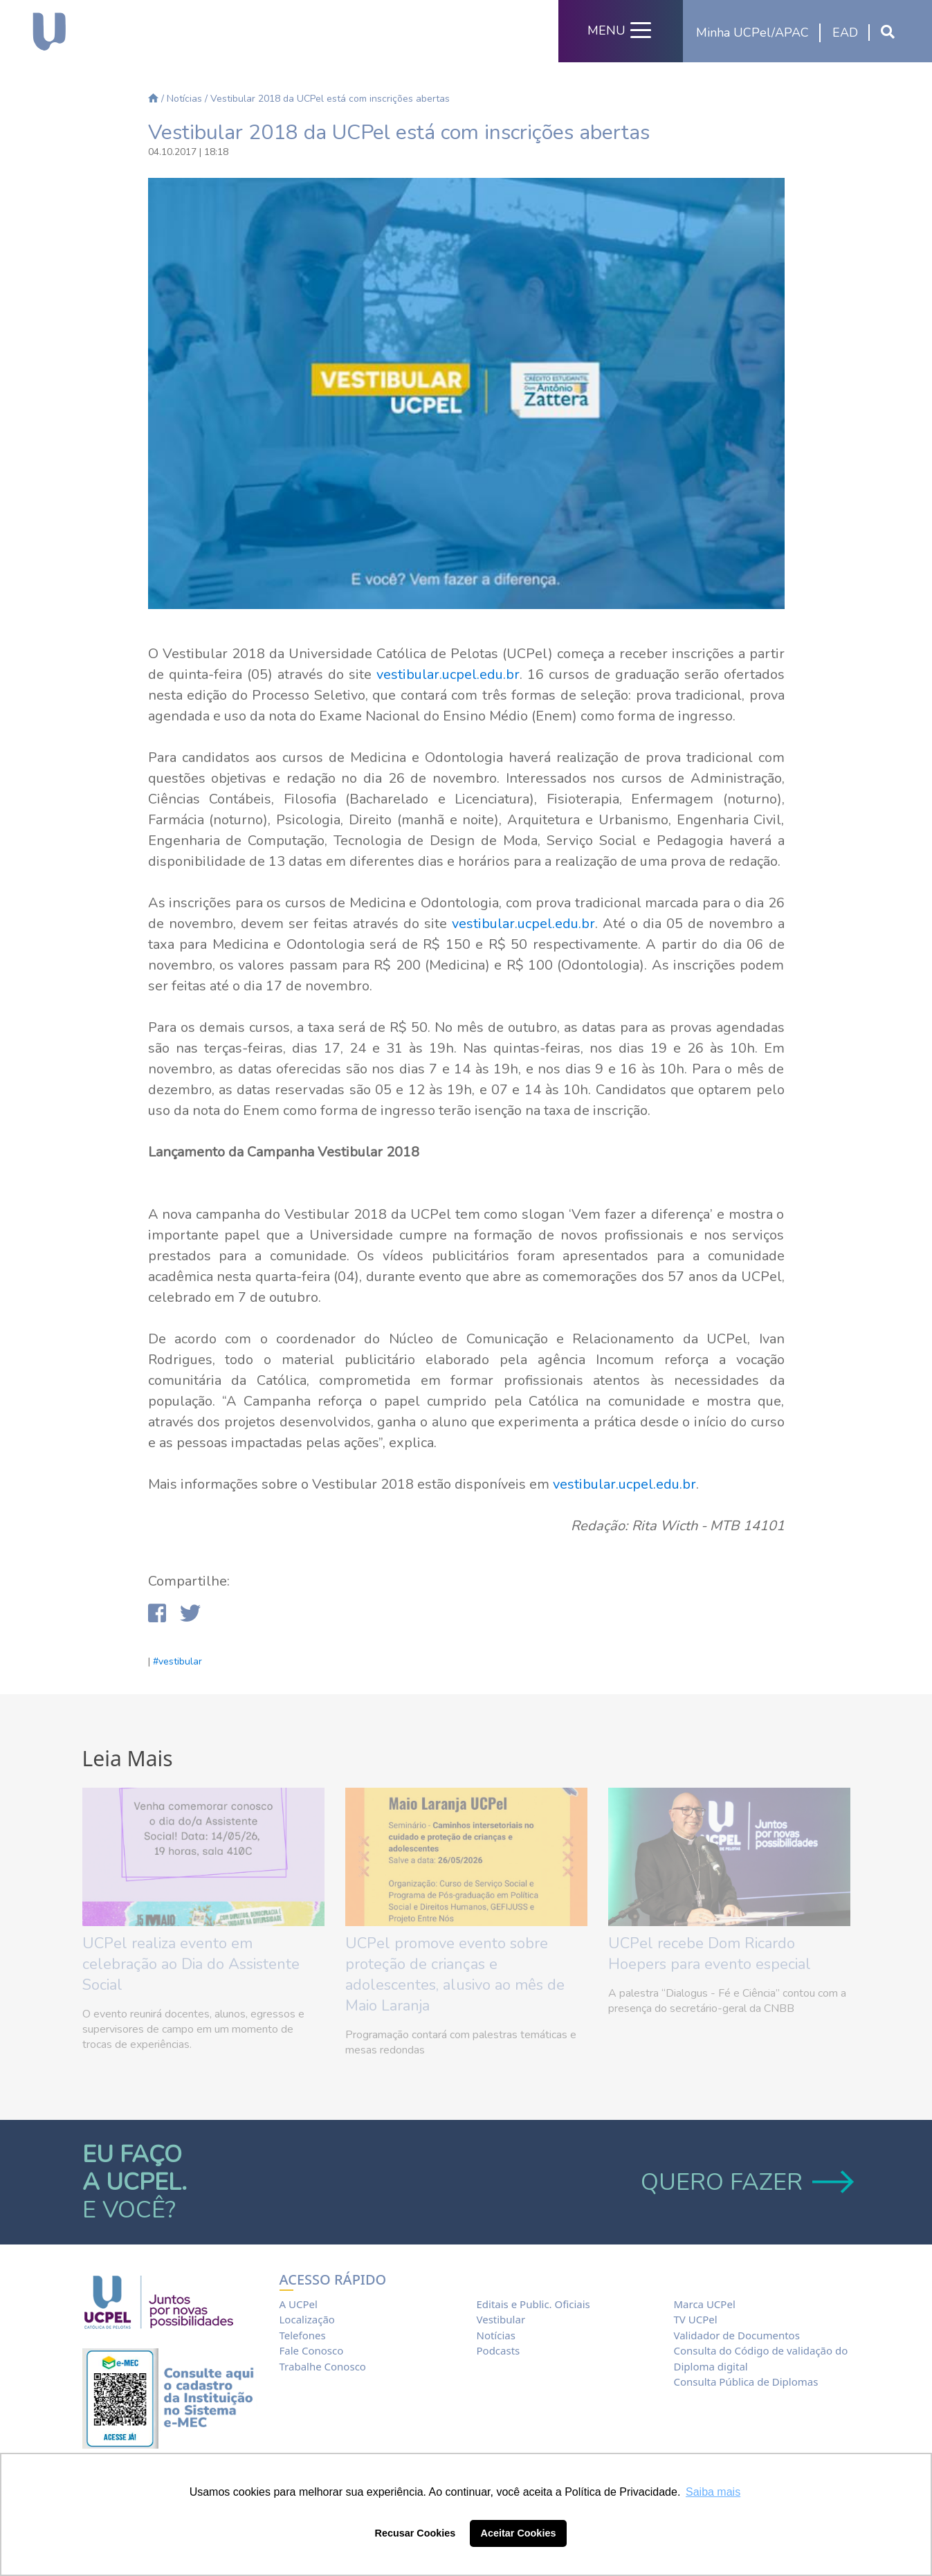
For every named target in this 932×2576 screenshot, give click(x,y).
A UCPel (299, 2304)
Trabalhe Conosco (323, 2366)
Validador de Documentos (736, 2335)
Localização (307, 2319)
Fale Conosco (312, 2350)
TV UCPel (695, 2319)
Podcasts (498, 2350)
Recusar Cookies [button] (415, 2533)
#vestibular (177, 1661)
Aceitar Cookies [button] (518, 2533)
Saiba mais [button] (713, 2492)
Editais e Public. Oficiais (533, 2304)
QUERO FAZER (745, 2182)
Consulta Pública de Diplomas (745, 2381)
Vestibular (500, 2319)
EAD (845, 32)
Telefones (303, 2335)
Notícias (184, 98)
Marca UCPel (704, 2304)
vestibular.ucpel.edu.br (448, 674)
